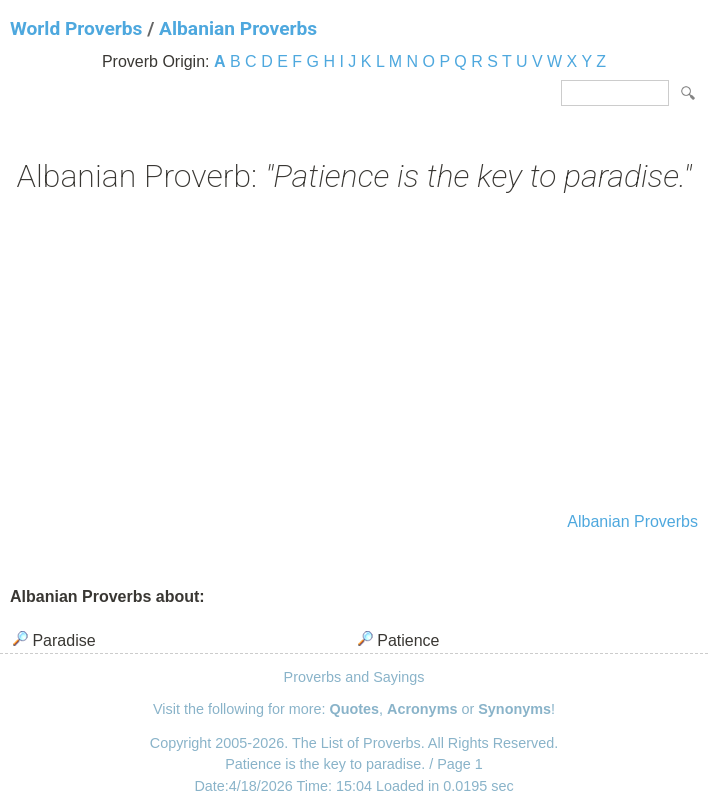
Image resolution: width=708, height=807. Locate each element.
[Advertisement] (354, 355)
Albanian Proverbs (238, 28)
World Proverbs (76, 28)
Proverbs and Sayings (354, 677)
